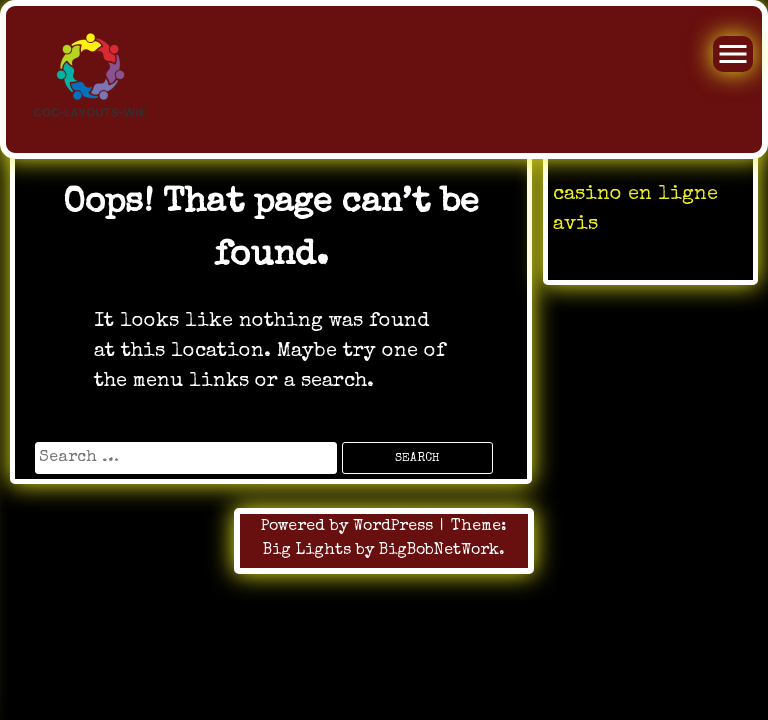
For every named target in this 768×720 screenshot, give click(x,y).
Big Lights (307, 551)
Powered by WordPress (349, 527)
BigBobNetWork (439, 551)
